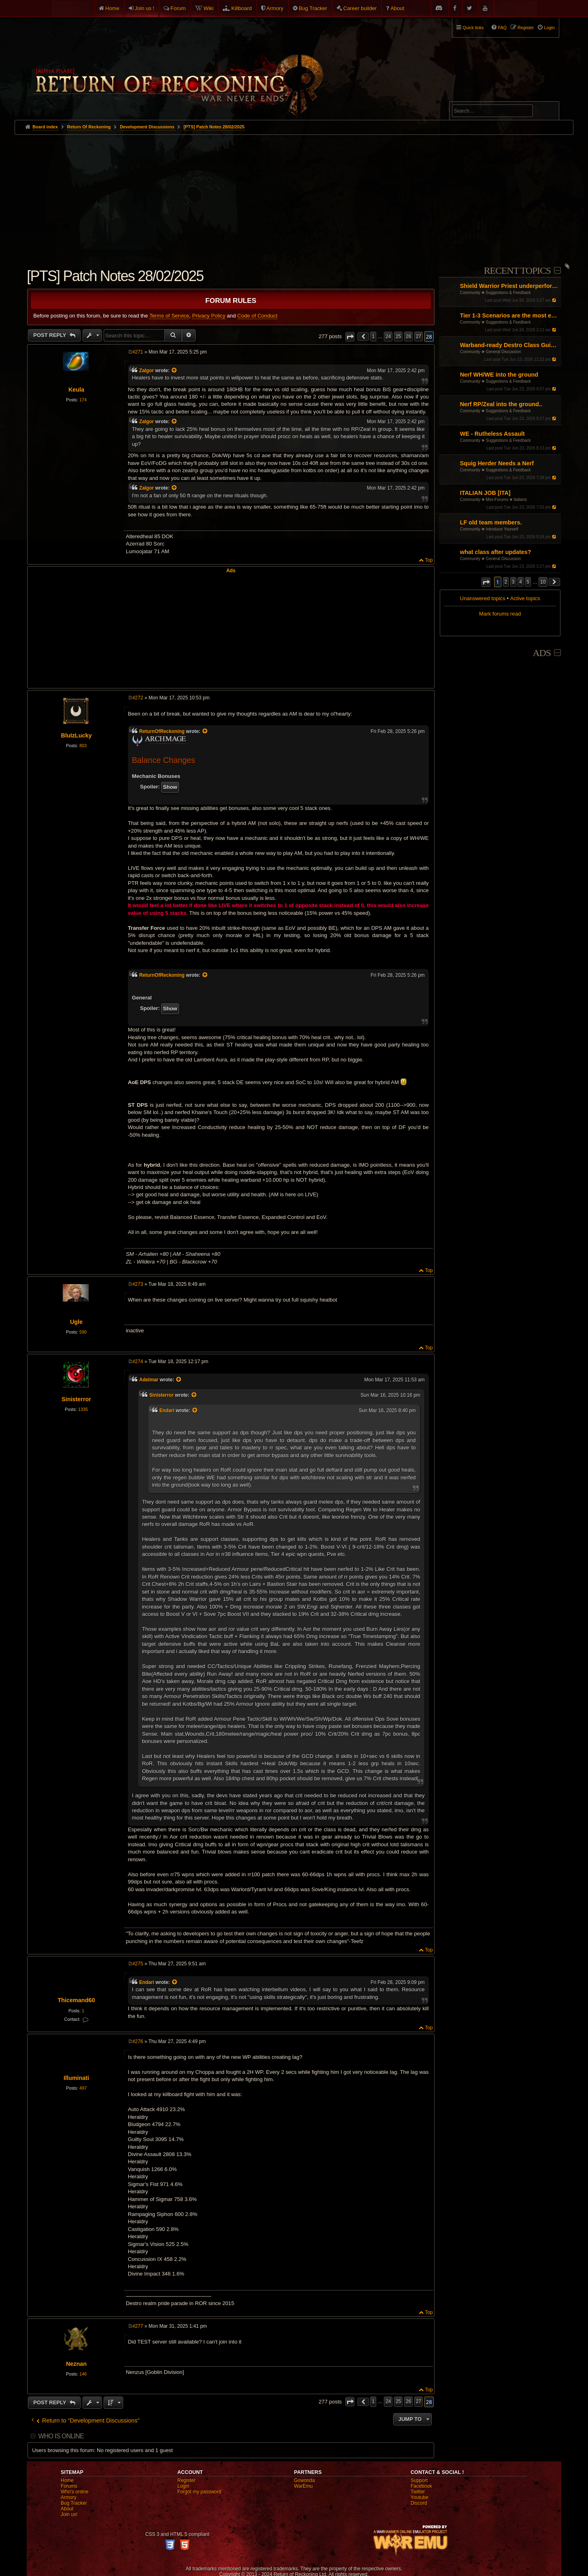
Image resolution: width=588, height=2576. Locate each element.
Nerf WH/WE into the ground (499, 374)
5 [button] (527, 582)
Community (470, 292)
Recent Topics (517, 270)
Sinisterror (76, 1399)
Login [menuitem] (549, 27)
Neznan (76, 2364)
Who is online (61, 2436)
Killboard (241, 8)
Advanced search (477, 97)
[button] (485, 582)
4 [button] (520, 582)
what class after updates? (495, 552)
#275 (137, 1964)
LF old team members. (491, 522)
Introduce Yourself (502, 529)
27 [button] (418, 336)
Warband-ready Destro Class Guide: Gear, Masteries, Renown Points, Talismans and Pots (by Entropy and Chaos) (509, 345)
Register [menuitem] (526, 27)
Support (419, 2480)
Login (183, 2486)
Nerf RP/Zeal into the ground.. (501, 404)
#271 (137, 352)
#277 (137, 2326)
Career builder (360, 8)
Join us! (69, 2514)
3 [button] (513, 582)
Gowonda (304, 2480)
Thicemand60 (76, 2000)
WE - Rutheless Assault (492, 433)
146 (83, 2373)
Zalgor (146, 370)
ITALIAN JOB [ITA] (485, 493)
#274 (137, 1361)
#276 (137, 2041)
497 (83, 2088)
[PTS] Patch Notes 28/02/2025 (214, 126)
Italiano (520, 499)
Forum (178, 8)
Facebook (421, 2486)
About (397, 8)
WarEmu (303, 2486)
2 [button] (506, 582)
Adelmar (149, 1380)
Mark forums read (500, 614)
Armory (274, 8)
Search (548, 112)
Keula (76, 389)
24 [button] (388, 336)
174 (83, 399)
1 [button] (373, 336)
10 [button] (542, 582)
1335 (83, 1409)
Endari (167, 1410)
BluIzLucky (76, 735)
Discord (419, 2503)
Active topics (525, 598)
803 (83, 745)
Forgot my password (199, 2492)
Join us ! (144, 8)
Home (112, 8)
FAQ (502, 27)
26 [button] (408, 336)
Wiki (209, 8)
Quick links (473, 27)
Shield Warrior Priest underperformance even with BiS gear (509, 286)
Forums (69, 2486)
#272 (137, 698)
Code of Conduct (257, 316)
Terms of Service (169, 316)
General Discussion (503, 351)
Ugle (76, 1322)
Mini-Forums (497, 499)
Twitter (418, 2492)
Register (186, 2480)
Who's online (74, 2492)
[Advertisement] (294, 195)
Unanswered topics (482, 598)
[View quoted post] (174, 370)
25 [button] (398, 336)
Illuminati (76, 2078)
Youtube (419, 2497)
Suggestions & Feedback (508, 292)
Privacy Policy (208, 316)
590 (83, 1332)
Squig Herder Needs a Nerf (497, 463)
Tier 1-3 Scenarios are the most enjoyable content (509, 315)
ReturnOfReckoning (162, 731)
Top (428, 560)
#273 (137, 1284)
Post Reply (50, 335)
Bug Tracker (313, 8)
